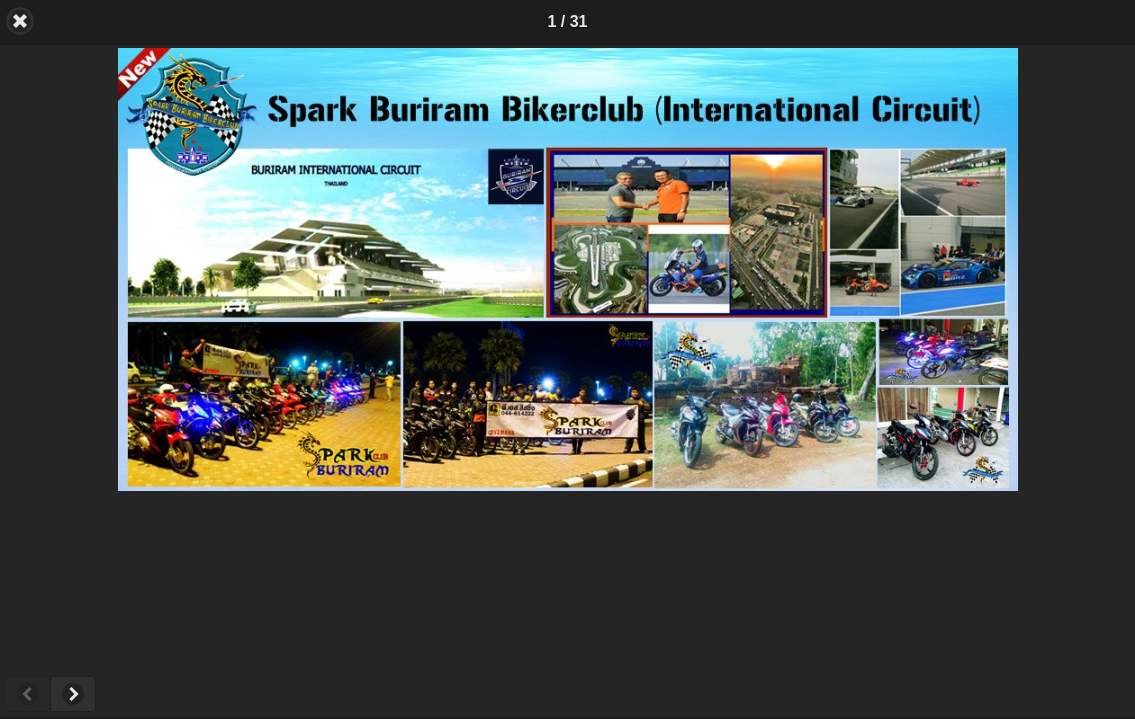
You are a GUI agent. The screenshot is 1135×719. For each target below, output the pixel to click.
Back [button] (20, 21)
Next (73, 694)
